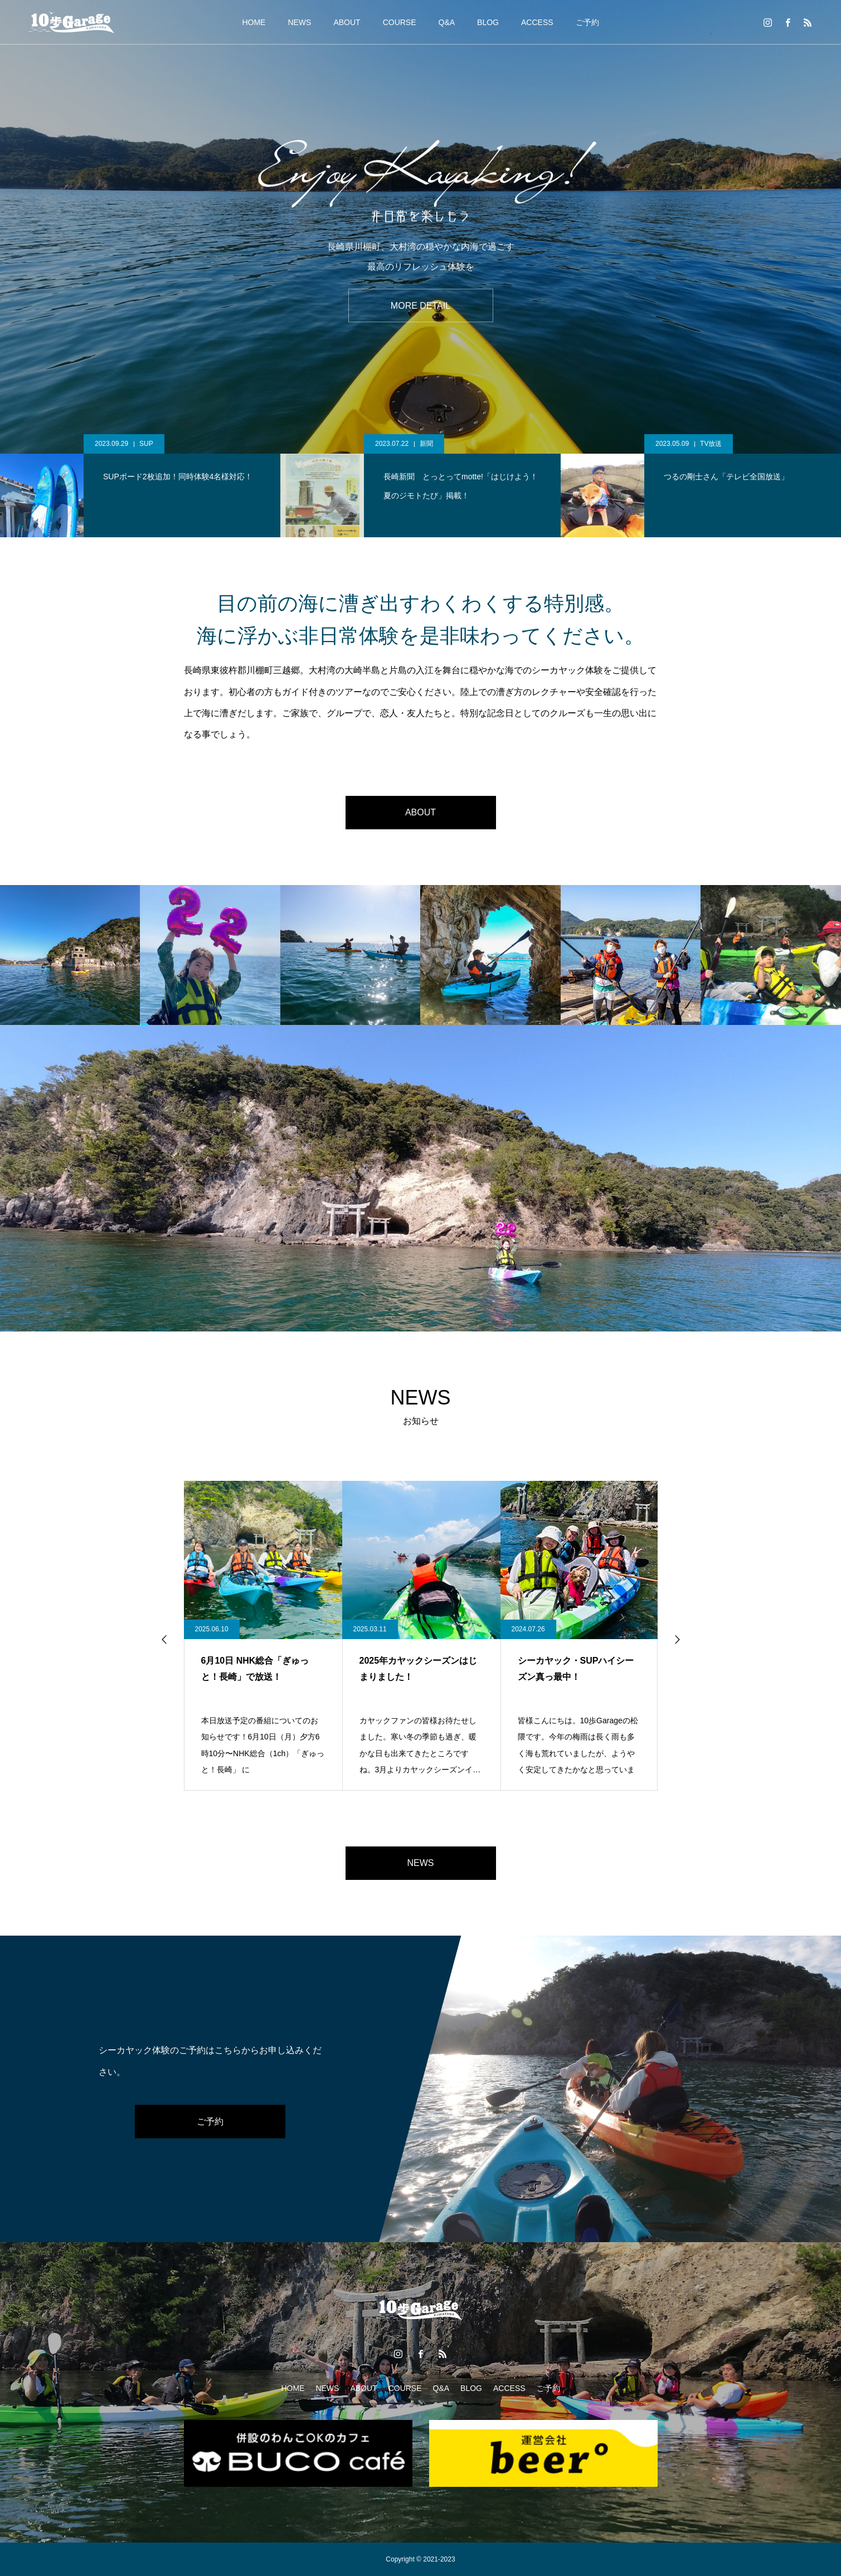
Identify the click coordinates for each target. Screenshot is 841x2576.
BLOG (488, 22)
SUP (146, 444)
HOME (253, 22)
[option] (420, 227)
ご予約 (587, 22)
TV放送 (711, 444)
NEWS (299, 22)
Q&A (447, 22)
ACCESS (537, 22)
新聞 (426, 444)
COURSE (399, 22)
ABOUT (346, 22)
